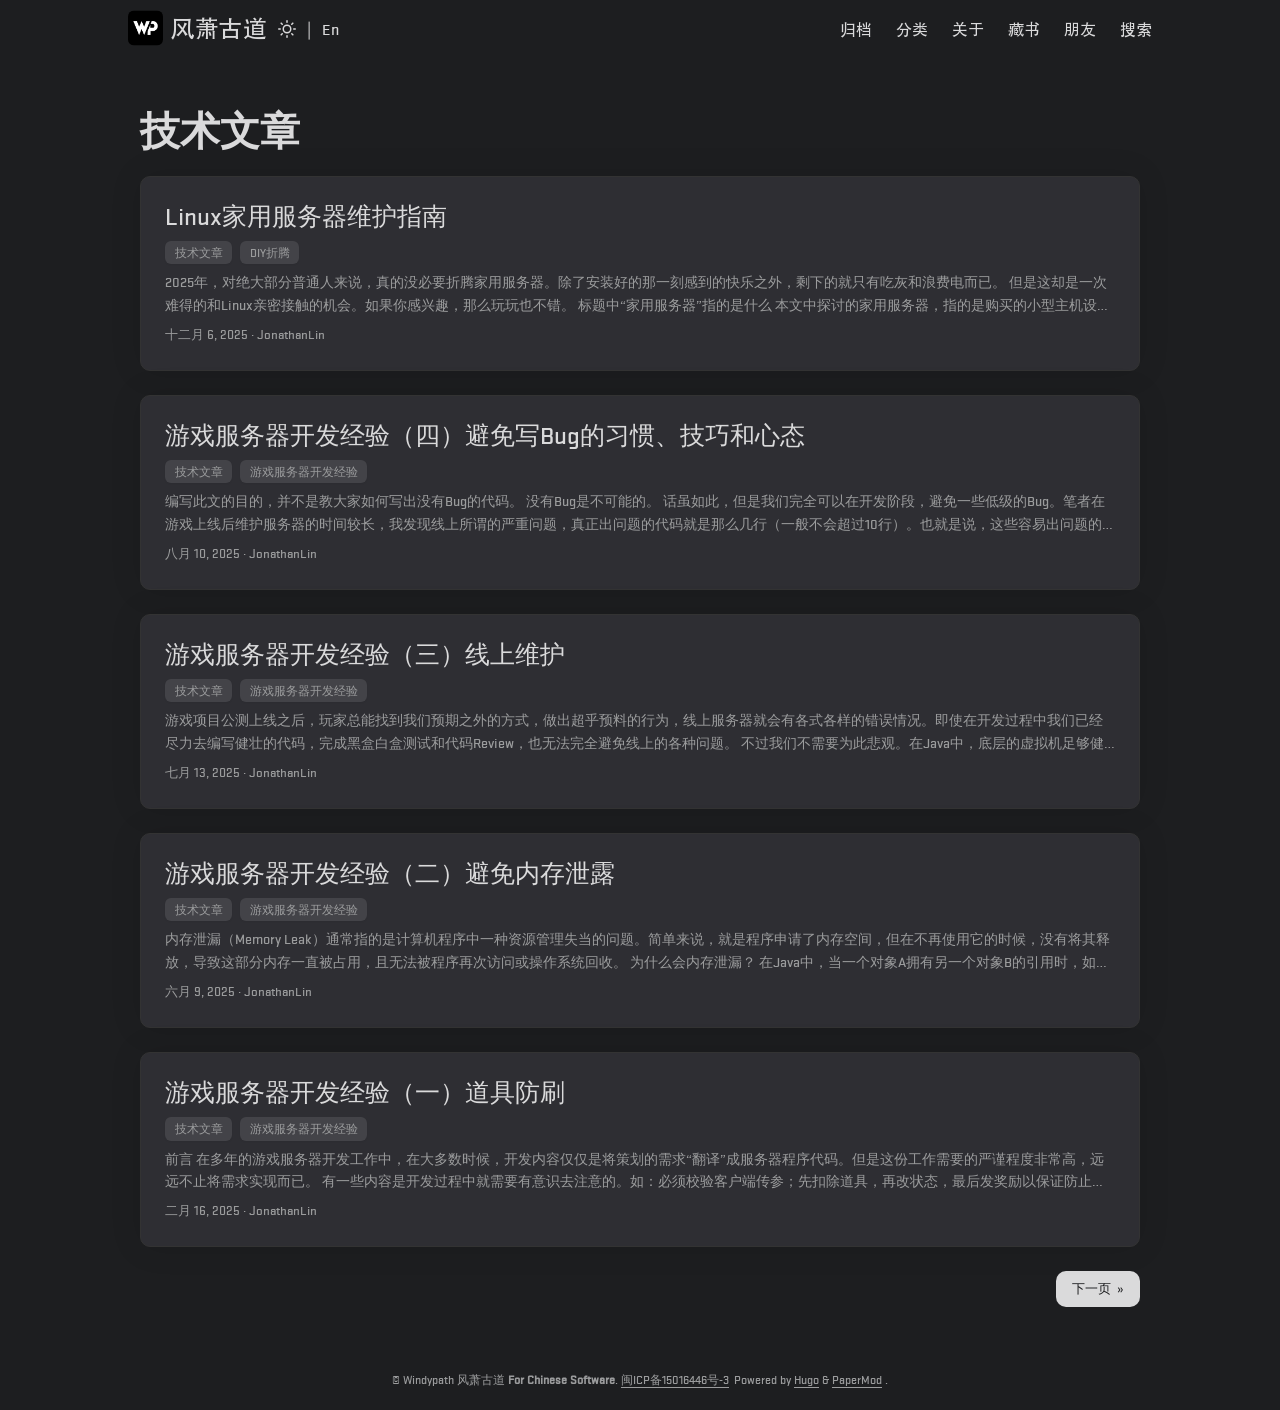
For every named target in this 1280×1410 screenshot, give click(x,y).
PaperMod (857, 1380)
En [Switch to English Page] (330, 30)
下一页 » (1098, 1308)
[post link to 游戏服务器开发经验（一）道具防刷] (640, 1166)
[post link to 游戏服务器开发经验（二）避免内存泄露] (640, 943)
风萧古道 (197, 27)
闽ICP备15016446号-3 (675, 1380)
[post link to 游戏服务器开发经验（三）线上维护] (640, 721)
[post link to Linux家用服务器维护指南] (640, 275)
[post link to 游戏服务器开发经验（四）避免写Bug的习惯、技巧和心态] (640, 498)
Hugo (806, 1380)
